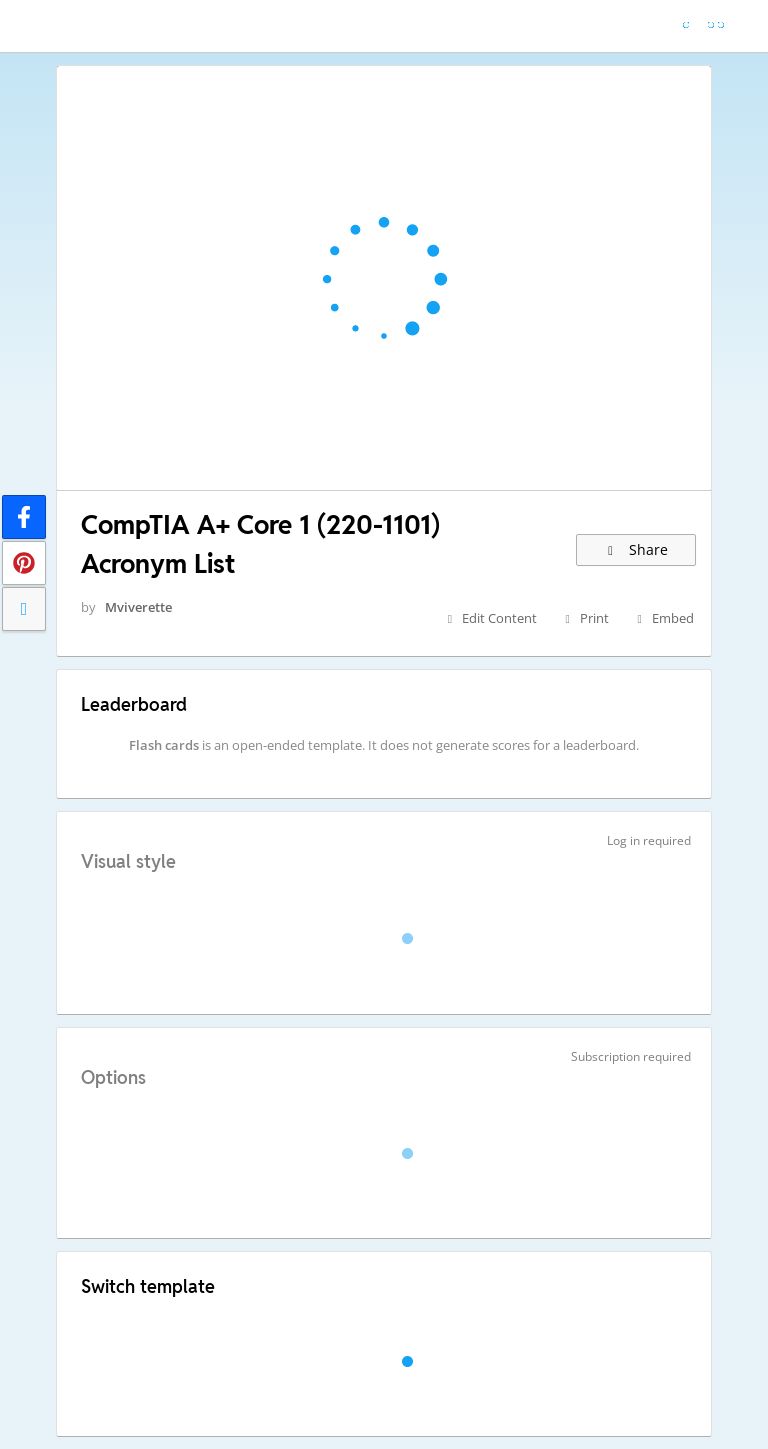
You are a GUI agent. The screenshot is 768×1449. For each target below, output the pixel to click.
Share (636, 549)
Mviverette (138, 607)
